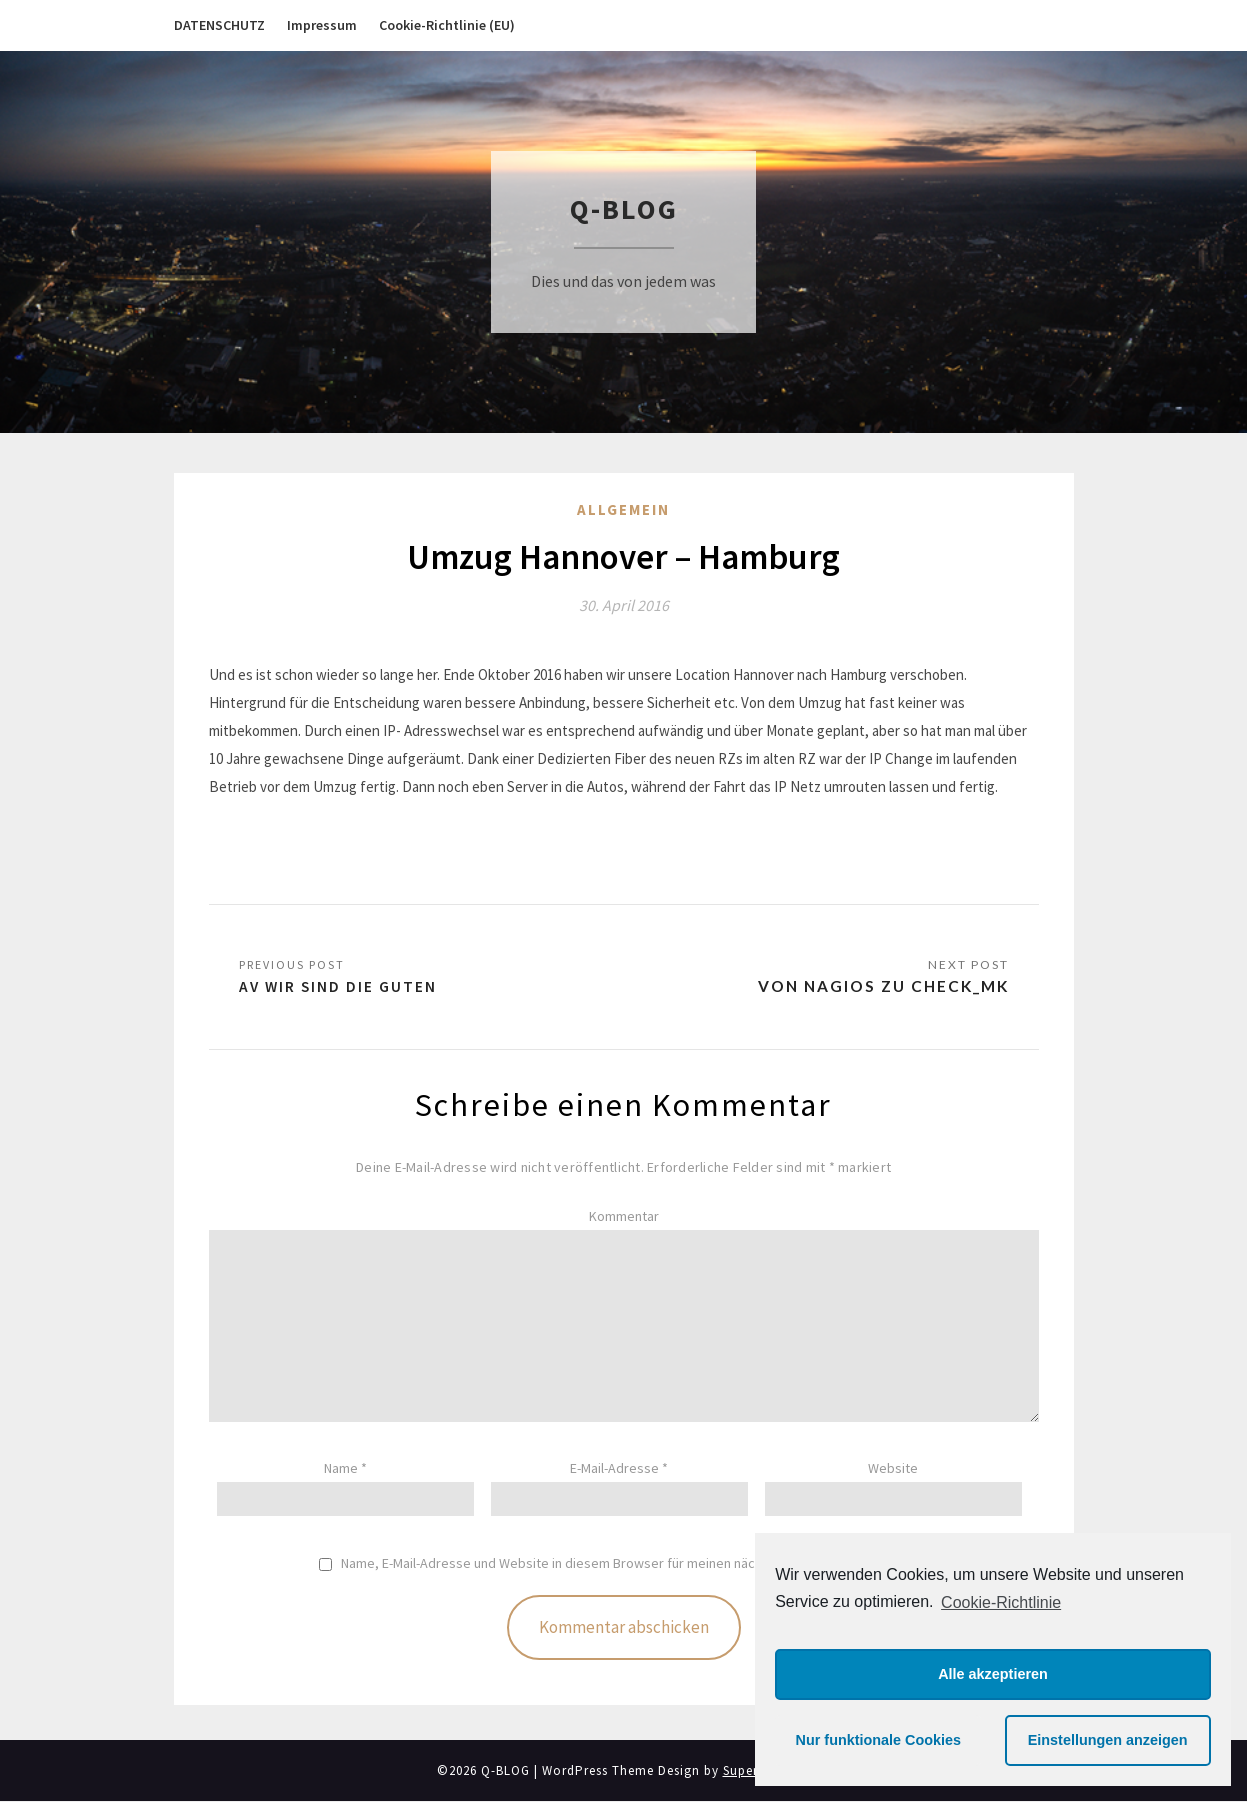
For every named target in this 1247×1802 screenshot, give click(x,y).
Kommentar (624, 1217)
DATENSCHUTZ (219, 25)
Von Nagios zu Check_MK (878, 986)
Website (893, 1469)
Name (345, 1469)
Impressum (322, 25)
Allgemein (623, 509)
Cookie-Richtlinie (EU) (447, 25)
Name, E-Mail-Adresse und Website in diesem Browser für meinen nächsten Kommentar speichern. (634, 1564)
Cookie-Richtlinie (1001, 1602)
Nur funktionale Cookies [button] (879, 1740)
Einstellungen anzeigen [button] (1108, 1740)
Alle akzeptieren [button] (993, 1674)
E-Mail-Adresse (619, 1469)
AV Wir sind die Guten (339, 987)
